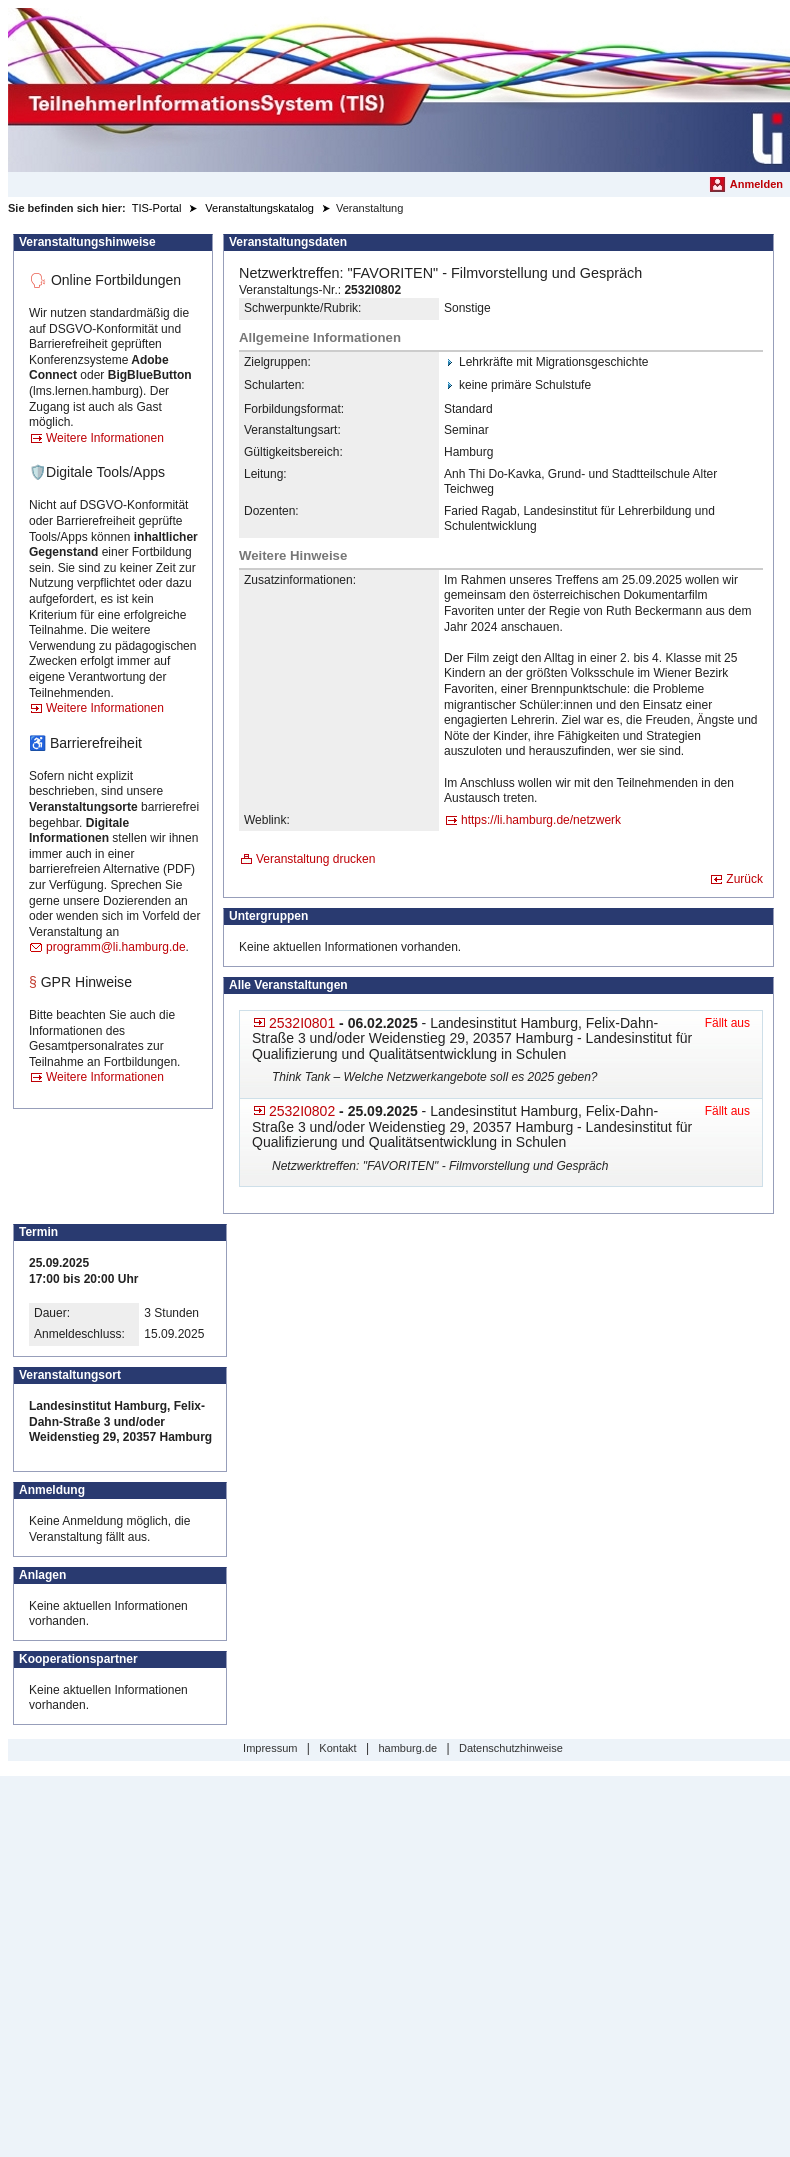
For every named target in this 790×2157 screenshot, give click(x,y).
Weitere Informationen (105, 438)
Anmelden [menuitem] (756, 184)
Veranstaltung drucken (315, 859)
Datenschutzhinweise (511, 1748)
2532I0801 (302, 1023)
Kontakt (337, 1748)
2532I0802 (302, 1111)
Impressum (270, 1748)
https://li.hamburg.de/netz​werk (541, 820)
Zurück (744, 879)
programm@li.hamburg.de (116, 947)
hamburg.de (407, 1748)
